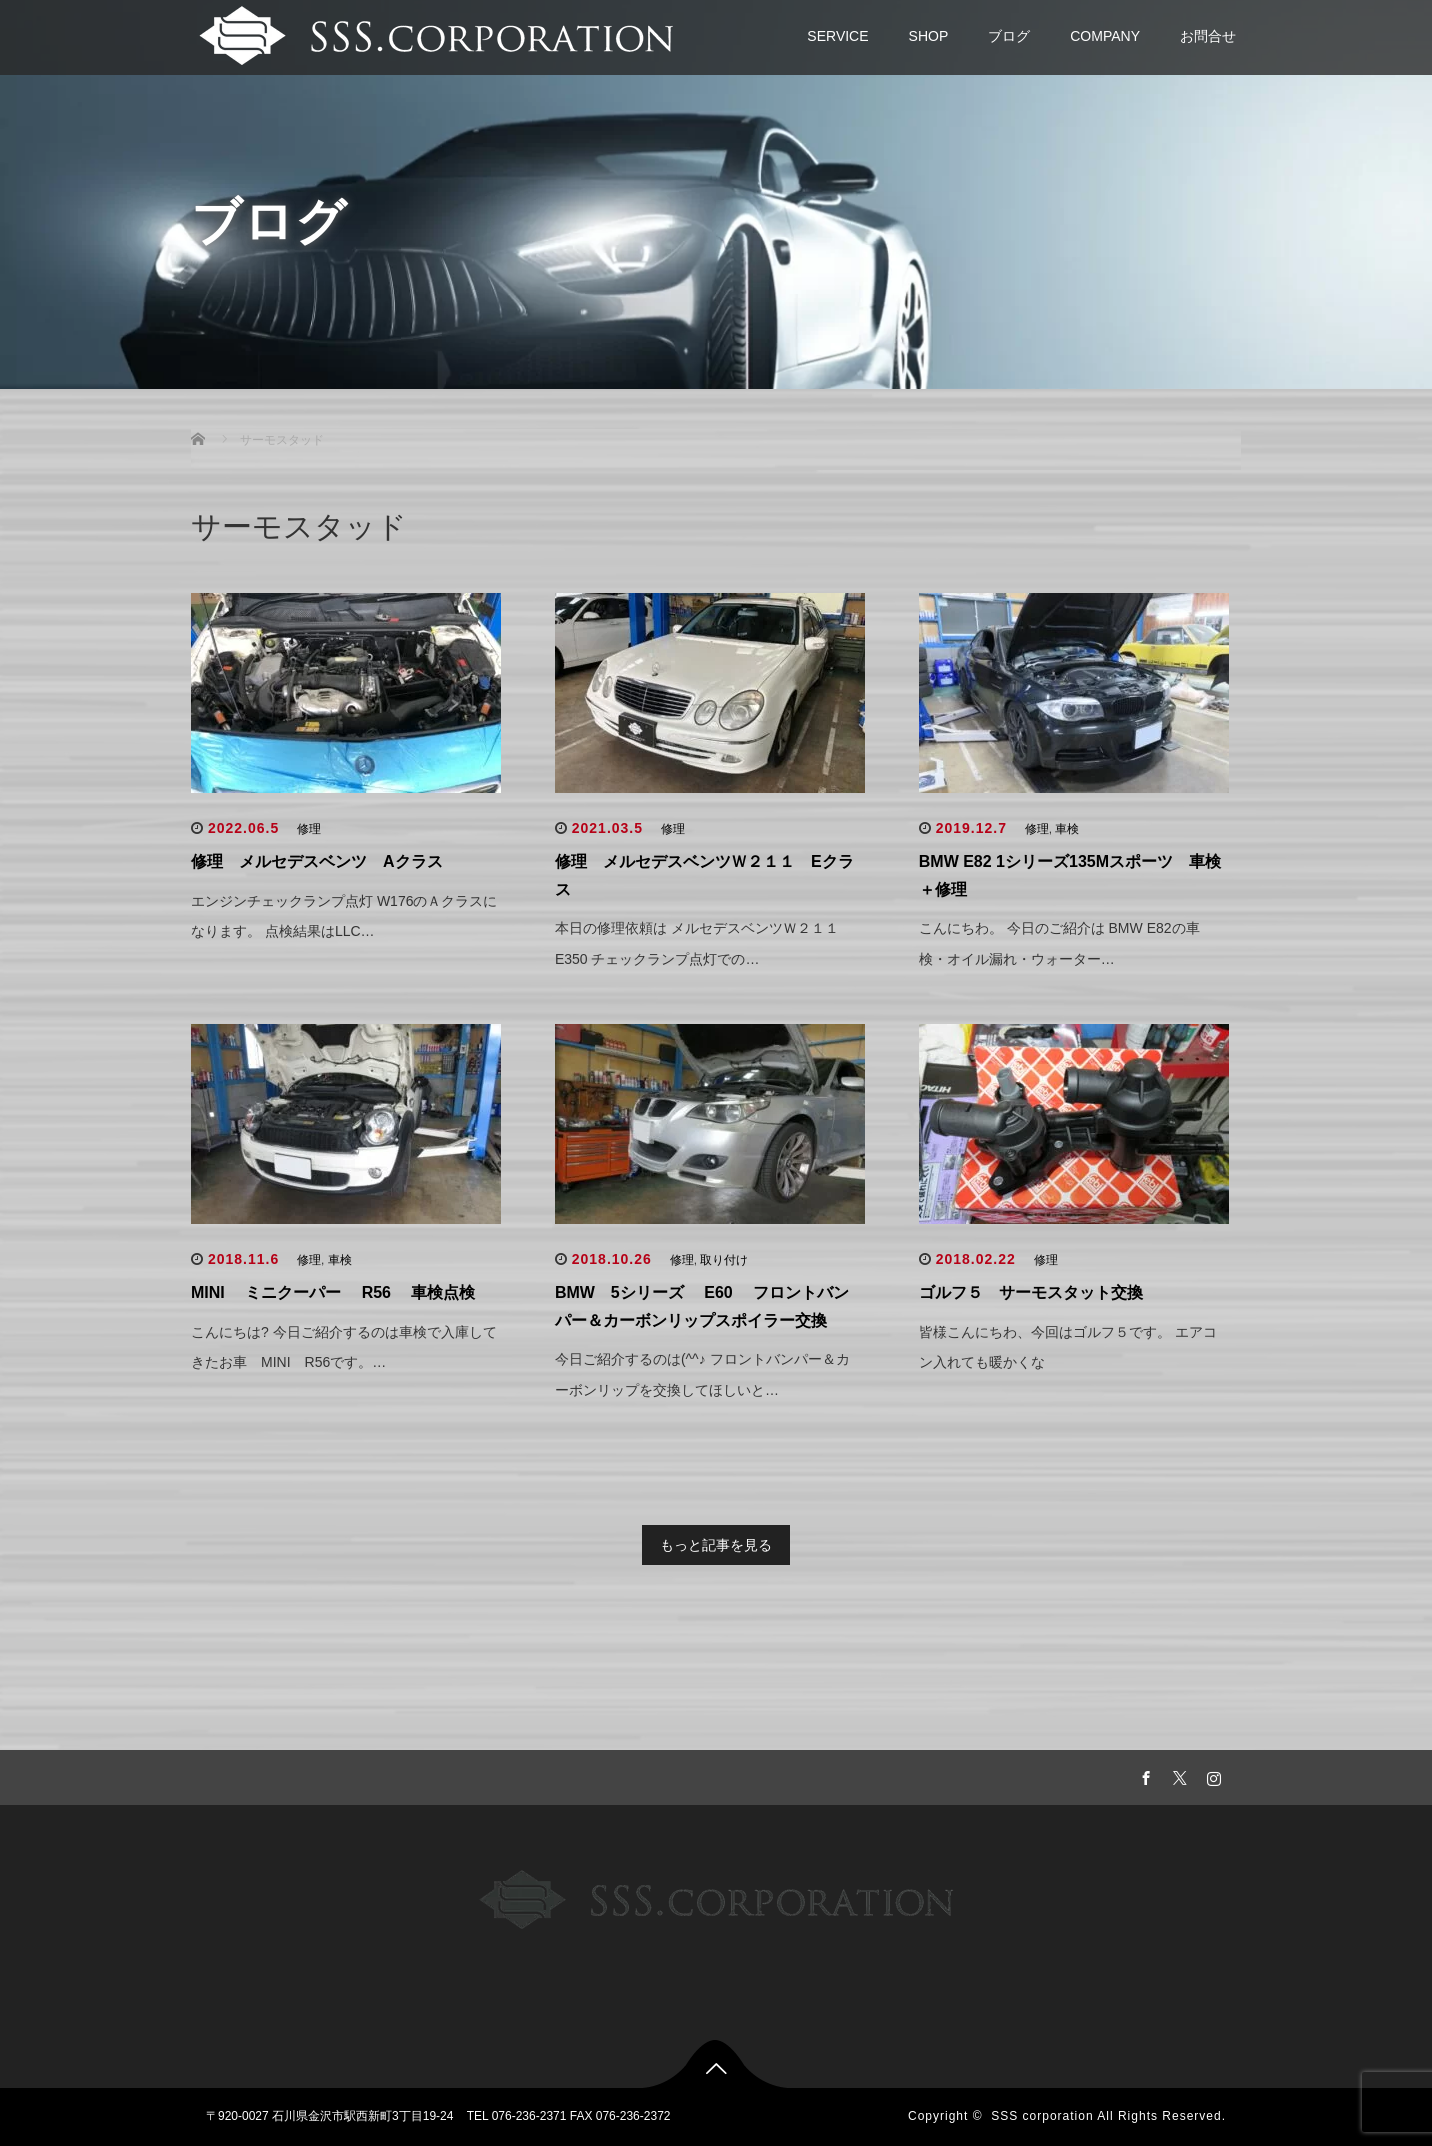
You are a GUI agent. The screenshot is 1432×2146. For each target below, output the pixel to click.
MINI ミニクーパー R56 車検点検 (333, 1292)
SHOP (929, 36)
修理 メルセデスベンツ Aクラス (317, 861)
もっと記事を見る (716, 1545)
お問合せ (1208, 36)
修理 (309, 829)
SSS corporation (1042, 2116)
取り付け (724, 1260)
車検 (1067, 829)
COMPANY (1105, 36)
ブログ (1009, 36)
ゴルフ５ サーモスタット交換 (1031, 1292)
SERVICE (837, 36)
